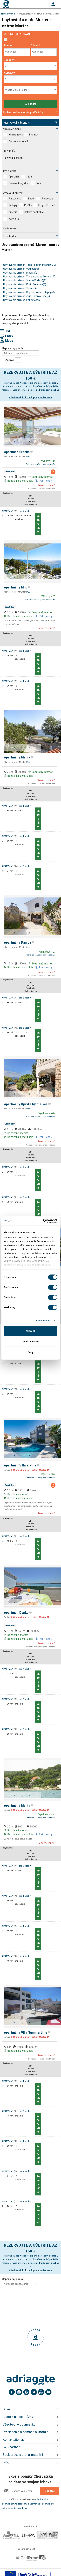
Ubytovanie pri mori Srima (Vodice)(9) (24, 280)
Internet (33, 134)
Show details (43, 1320)
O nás (6, 2409)
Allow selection (30, 1341)
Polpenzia (47, 198)
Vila (38, 183)
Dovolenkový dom (19, 183)
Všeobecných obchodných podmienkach (30, 397)
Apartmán (14, 176)
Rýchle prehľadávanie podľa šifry (23, 112)
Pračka (28, 205)
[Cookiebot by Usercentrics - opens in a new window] (43, 1221)
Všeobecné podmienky (19, 2424)
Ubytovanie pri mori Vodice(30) (21, 268)
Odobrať (50, 2490)
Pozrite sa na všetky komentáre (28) (40, 600)
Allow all (30, 1331)
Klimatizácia (16, 134)
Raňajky (13, 205)
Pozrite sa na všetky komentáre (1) (40, 1116)
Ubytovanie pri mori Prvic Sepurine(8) (24, 284)
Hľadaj (30, 104)
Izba (29, 176)
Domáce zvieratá (18, 141)
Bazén (31, 198)
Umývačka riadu (47, 205)
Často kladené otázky (18, 2417)
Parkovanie (15, 198)
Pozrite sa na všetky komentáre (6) (40, 1478)
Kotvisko (14, 218)
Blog (6, 2462)
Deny (30, 1352)
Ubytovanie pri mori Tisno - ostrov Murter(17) (29, 276)
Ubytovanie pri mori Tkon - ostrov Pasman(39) (29, 264)
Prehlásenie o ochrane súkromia (25, 2432)
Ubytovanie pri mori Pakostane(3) (22, 300)
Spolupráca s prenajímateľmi (23, 2455)
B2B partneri (11, 2447)
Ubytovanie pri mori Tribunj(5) (20, 288)
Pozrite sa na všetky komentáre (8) (40, 464)
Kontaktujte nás (13, 2440)
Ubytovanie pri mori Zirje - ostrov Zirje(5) (26, 296)
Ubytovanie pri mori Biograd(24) (21, 272)
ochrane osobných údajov (14, 2508)
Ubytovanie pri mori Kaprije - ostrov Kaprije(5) (29, 292)
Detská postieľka (34, 212)
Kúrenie (13, 212)
